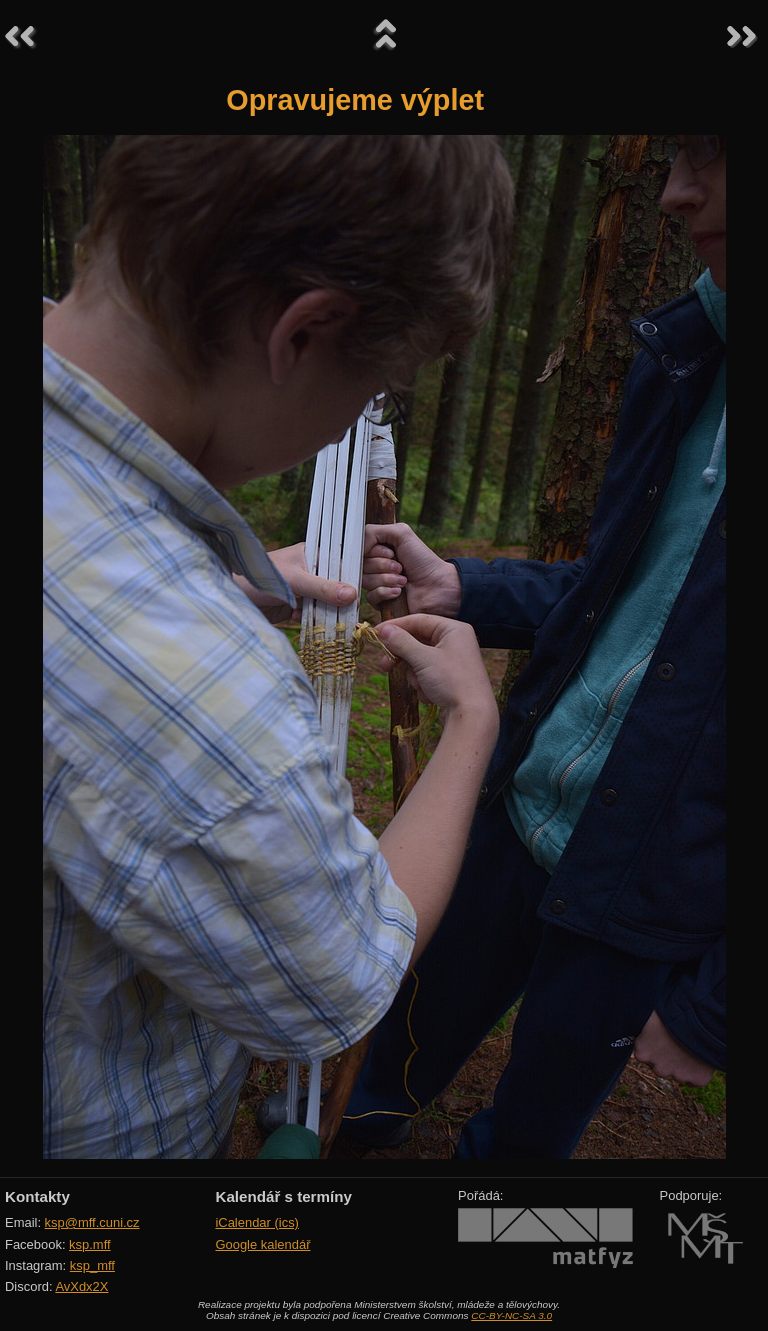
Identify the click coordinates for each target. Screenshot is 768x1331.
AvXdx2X (81, 1286)
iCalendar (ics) (257, 1222)
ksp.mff (90, 1244)
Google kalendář (262, 1244)
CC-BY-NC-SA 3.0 (511, 1315)
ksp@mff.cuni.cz (92, 1222)
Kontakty (37, 1196)
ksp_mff (92, 1265)
